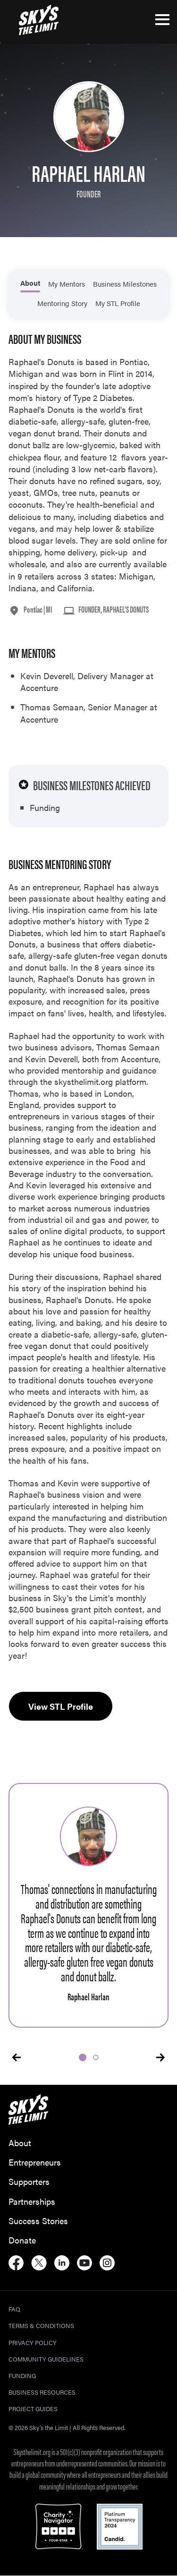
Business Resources (42, 2392)
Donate (22, 2240)
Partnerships (31, 2201)
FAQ (14, 2308)
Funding (22, 2375)
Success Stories (38, 2220)
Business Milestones (125, 284)
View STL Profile (60, 1706)
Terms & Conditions (41, 2325)
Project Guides (33, 2408)
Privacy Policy (32, 2342)
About (30, 283)
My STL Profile (117, 303)
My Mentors (66, 284)
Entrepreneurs (34, 2162)
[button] (83, 2057)
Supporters (29, 2181)
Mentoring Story (62, 303)
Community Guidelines (46, 2358)
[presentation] (16, 2057)
